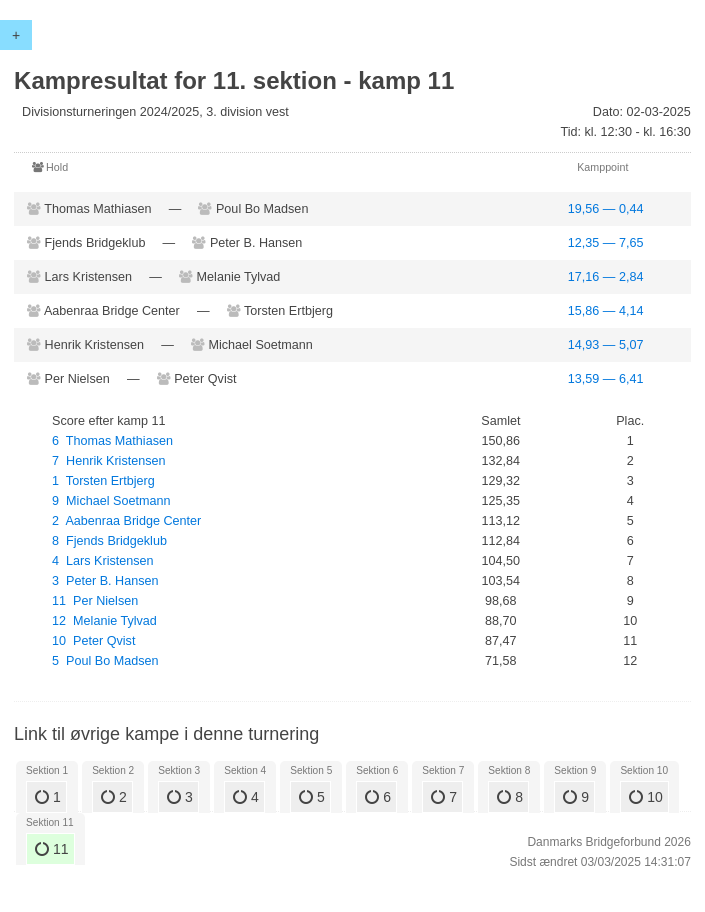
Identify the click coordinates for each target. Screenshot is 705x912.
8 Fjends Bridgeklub (109, 541)
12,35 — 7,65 (606, 243)
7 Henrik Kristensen (108, 461)
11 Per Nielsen (95, 601)
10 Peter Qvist (93, 641)
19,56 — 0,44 (606, 209)
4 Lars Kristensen (103, 561)
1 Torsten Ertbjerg (103, 481)
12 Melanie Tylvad (104, 621)
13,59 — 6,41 (606, 379)
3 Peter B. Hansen (105, 581)
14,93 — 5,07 (606, 345)
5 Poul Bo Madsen (105, 661)
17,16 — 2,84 (606, 277)
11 (51, 849)
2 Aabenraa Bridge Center (126, 521)
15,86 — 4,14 (606, 311)
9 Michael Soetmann (111, 501)
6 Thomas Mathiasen (112, 441)
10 (645, 797)
